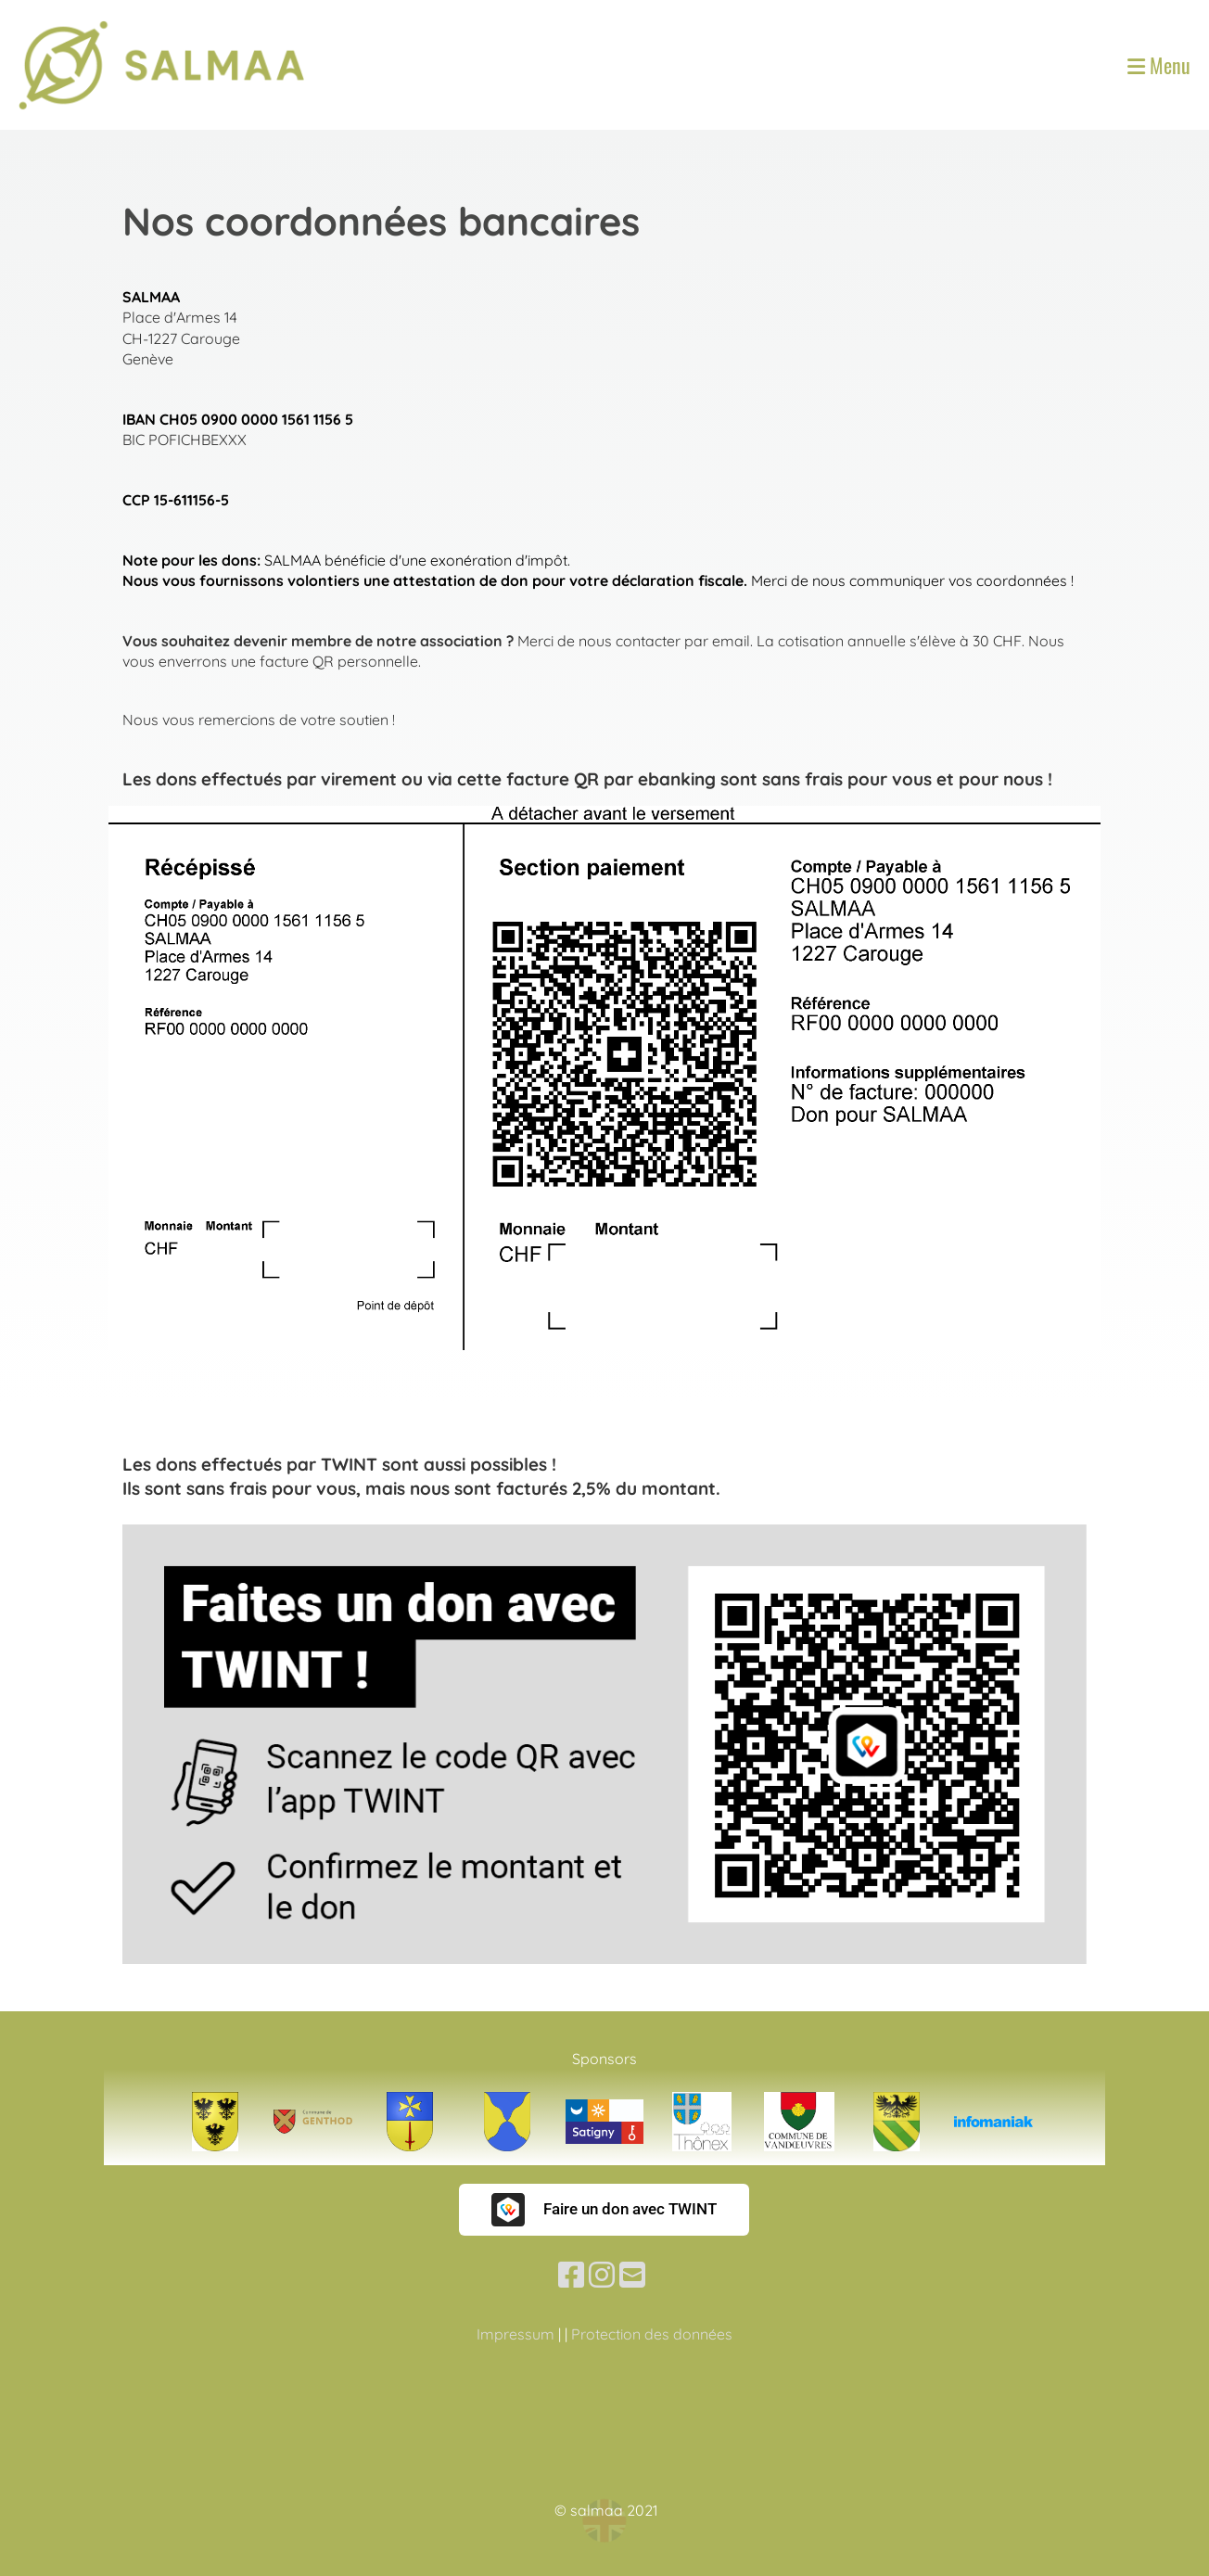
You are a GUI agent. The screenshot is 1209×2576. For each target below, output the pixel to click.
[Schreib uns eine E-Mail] (632, 2274)
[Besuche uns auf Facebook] (571, 2274)
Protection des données (651, 2334)
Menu (1158, 65)
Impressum (515, 2334)
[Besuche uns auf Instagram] (602, 2274)
